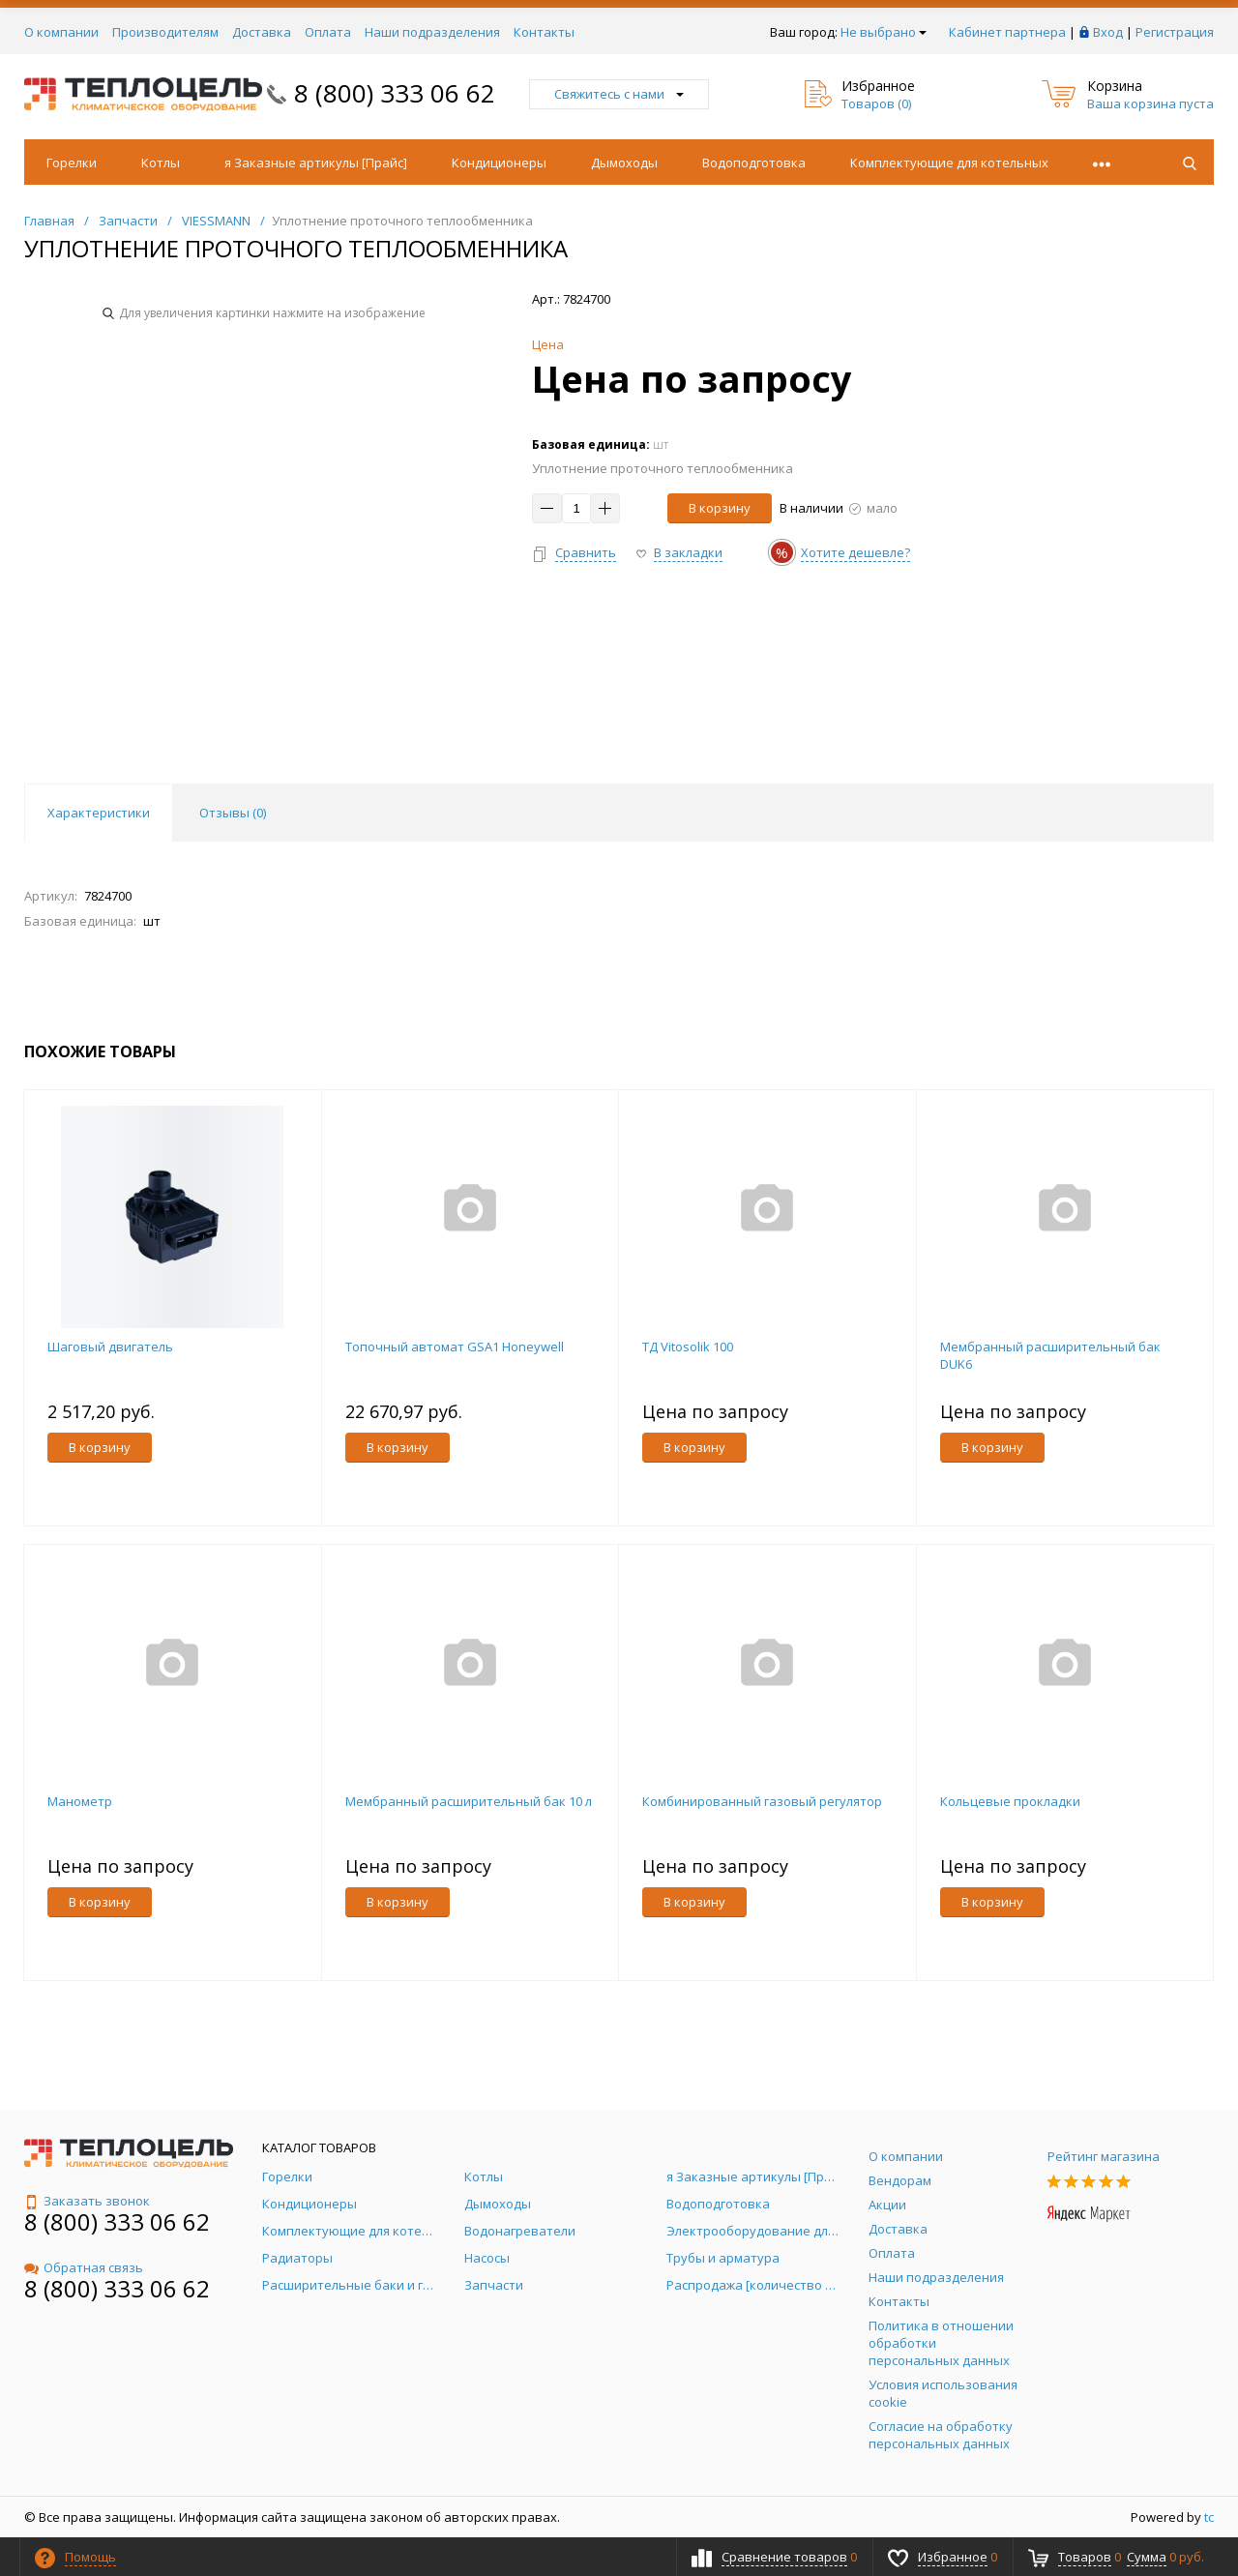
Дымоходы (624, 162)
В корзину (720, 508)
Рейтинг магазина (1103, 2156)
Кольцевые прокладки (1010, 1801)
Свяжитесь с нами (619, 94)
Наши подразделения (432, 32)
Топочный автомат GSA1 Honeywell (454, 1346)
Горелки (71, 162)
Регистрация (1174, 32)
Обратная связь (83, 2267)
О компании (61, 32)
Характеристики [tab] (98, 812)
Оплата (328, 32)
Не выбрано (883, 32)
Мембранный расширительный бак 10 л (468, 1801)
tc (1209, 2517)
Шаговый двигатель (110, 1346)
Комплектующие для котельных (949, 162)
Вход (1108, 32)
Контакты (544, 32)
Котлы (160, 162)
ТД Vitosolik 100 (687, 1346)
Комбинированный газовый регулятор (762, 1801)
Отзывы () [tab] (232, 812)
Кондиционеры (499, 162)
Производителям (165, 32)
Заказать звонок (87, 2200)
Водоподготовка (754, 162)
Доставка (261, 32)
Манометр (79, 1801)
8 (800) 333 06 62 (394, 92)
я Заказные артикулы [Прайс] (315, 162)
